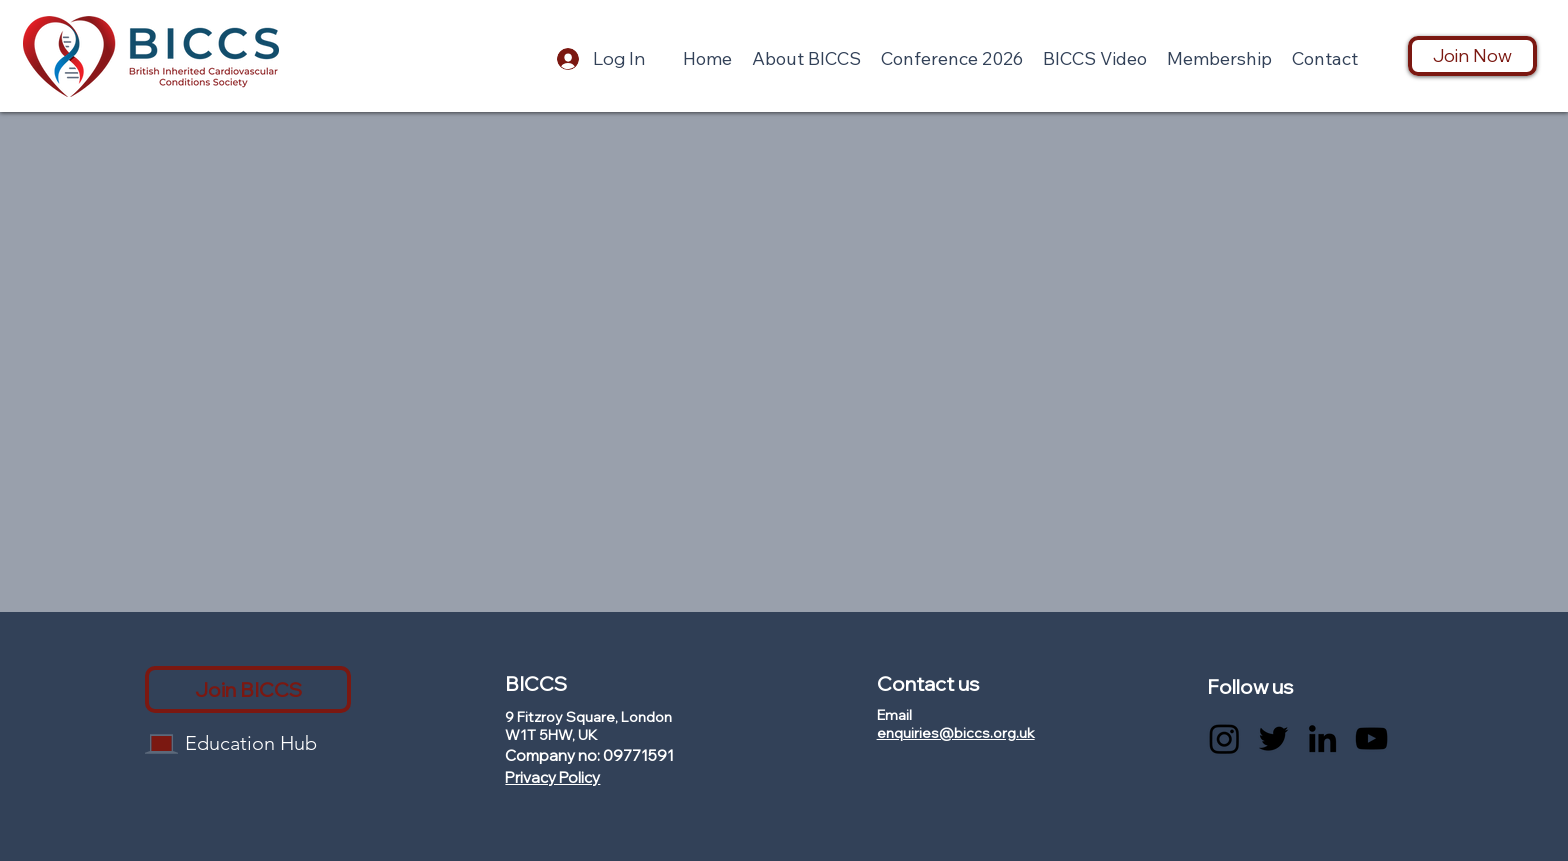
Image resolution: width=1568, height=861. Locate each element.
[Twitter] (1273, 738)
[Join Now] (1472, 56)
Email (894, 715)
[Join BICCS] (248, 689)
